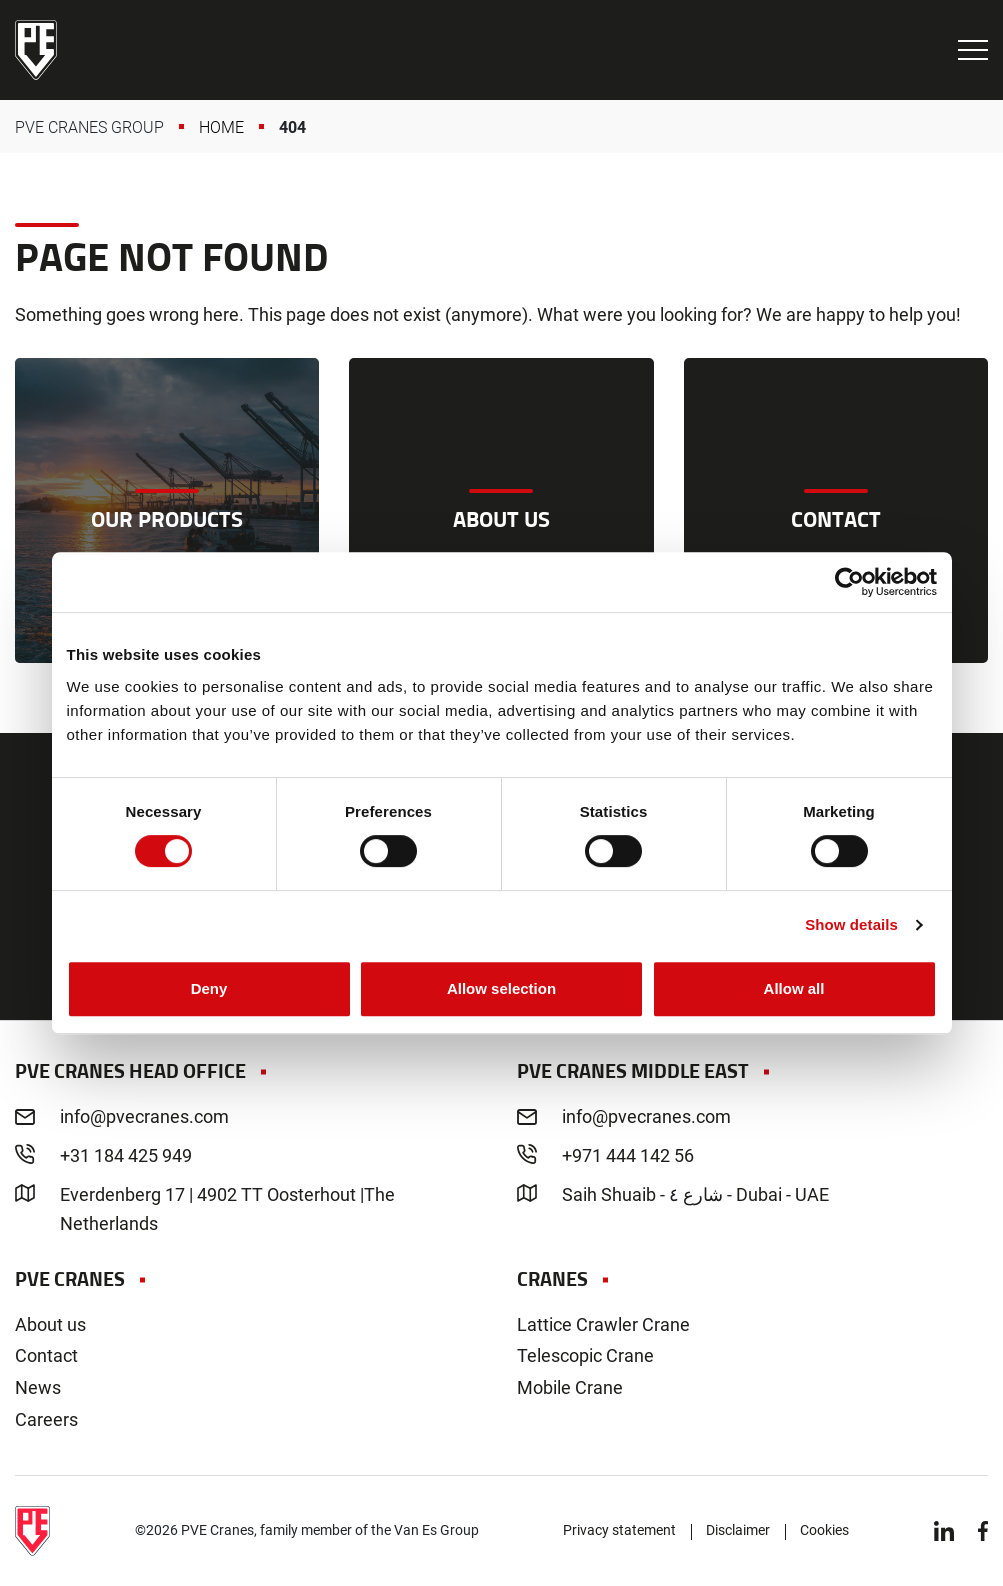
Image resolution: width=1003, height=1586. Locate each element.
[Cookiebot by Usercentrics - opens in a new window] (849, 582)
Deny (209, 988)
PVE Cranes (36, 50)
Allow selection (501, 988)
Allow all (794, 988)
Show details (851, 924)
